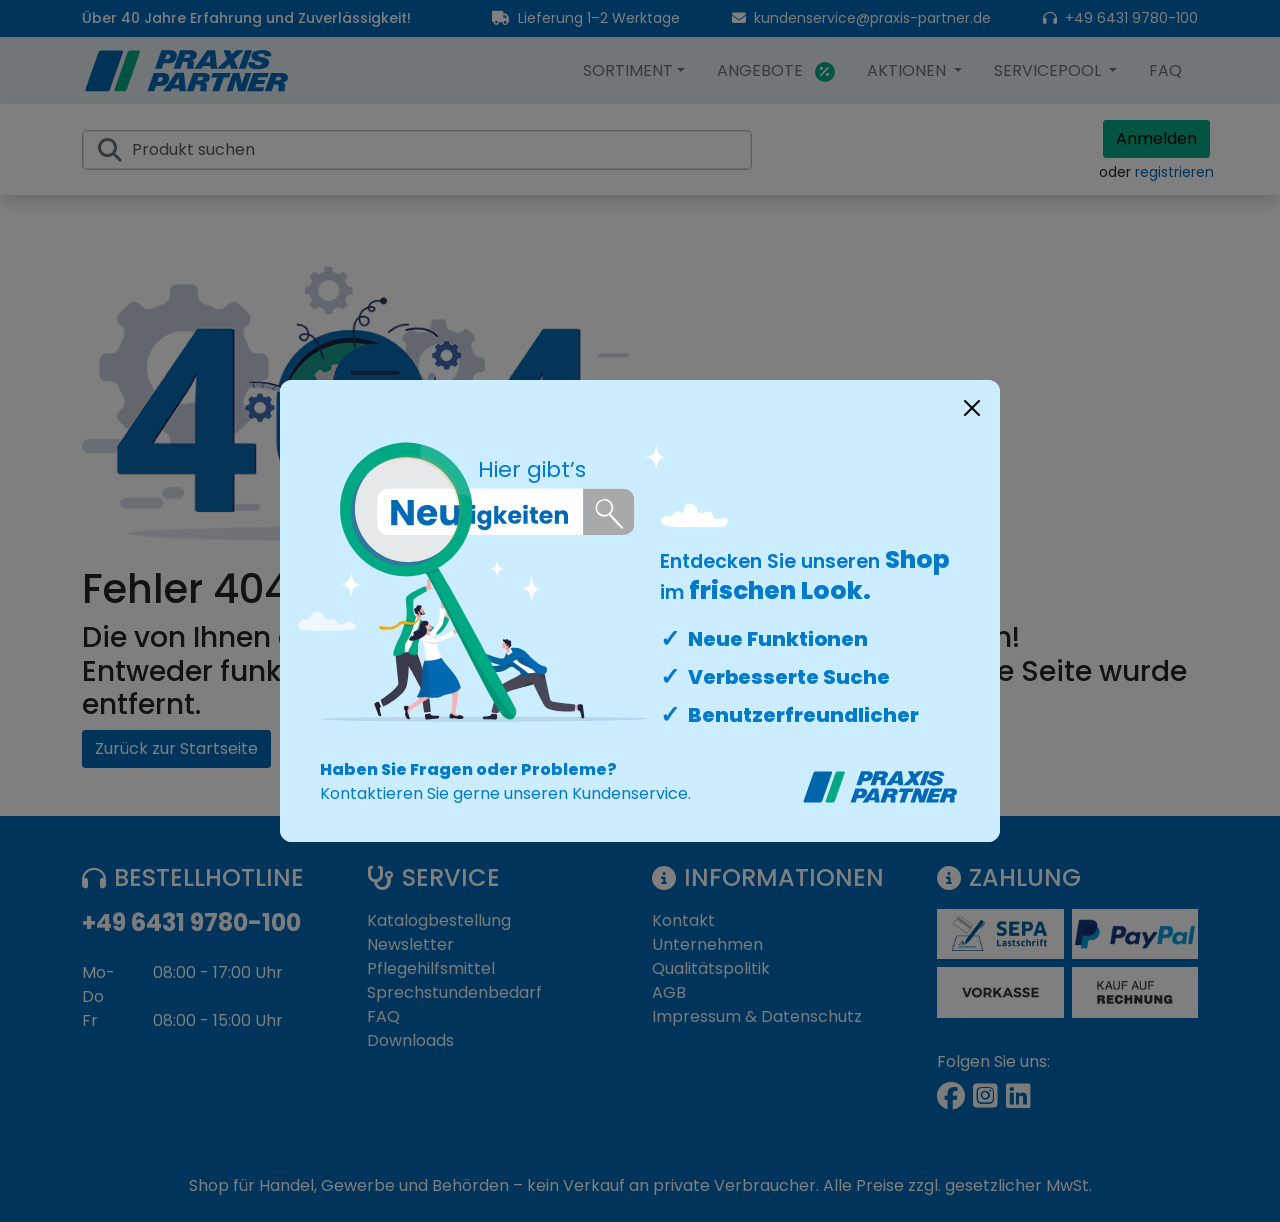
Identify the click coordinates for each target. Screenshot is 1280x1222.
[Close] (972, 408)
